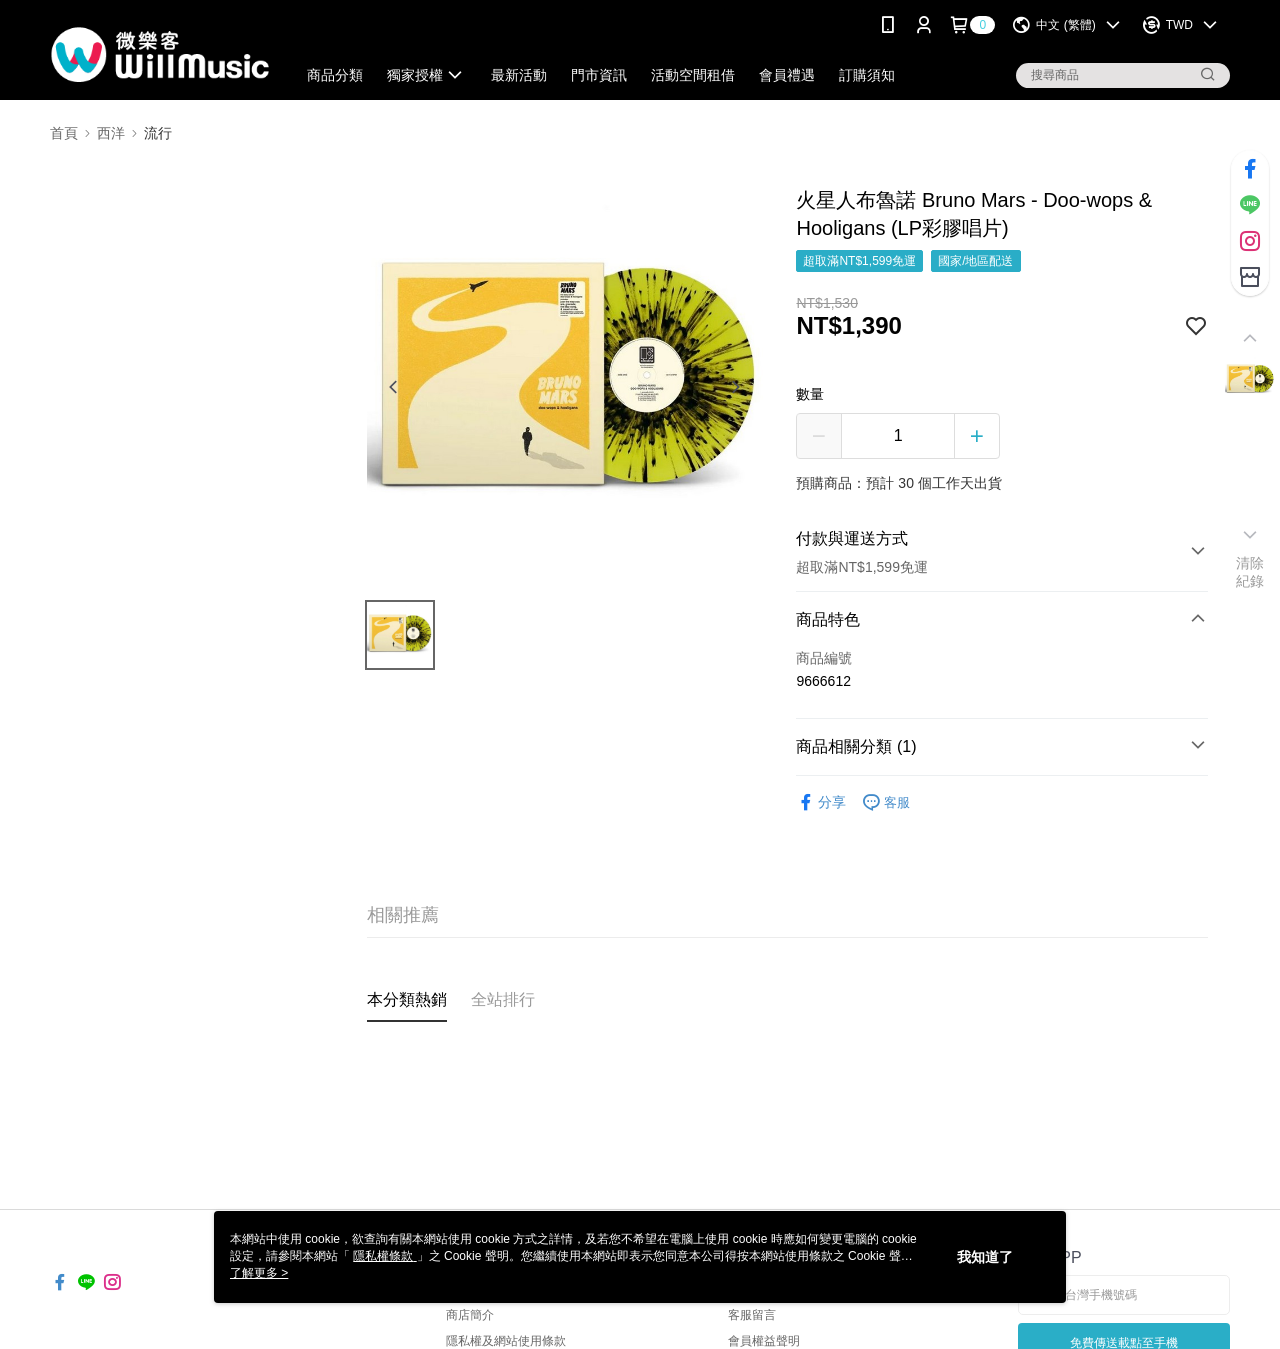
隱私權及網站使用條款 (506, 1341)
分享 (821, 802)
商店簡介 (470, 1315)
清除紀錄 (1250, 572)
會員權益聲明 (764, 1341)
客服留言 (752, 1315)
